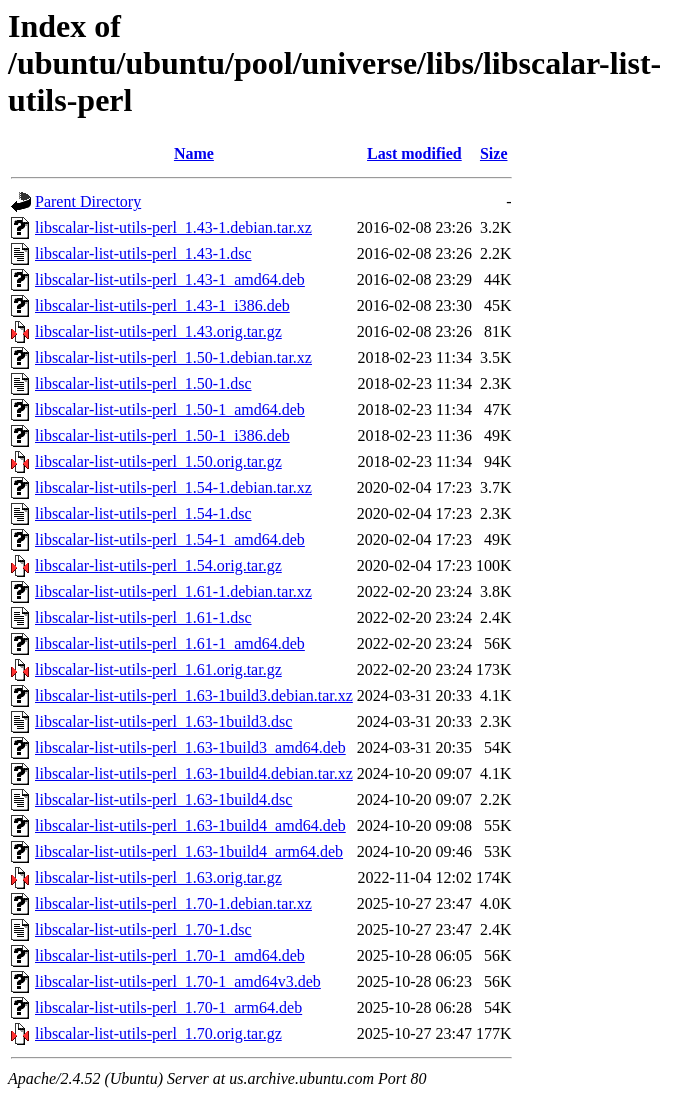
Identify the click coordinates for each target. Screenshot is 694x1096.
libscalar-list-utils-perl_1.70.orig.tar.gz (158, 1033)
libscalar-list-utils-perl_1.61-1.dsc (143, 617)
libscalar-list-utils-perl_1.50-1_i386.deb (162, 435)
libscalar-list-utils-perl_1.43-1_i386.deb (162, 305)
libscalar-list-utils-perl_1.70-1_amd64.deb (170, 955)
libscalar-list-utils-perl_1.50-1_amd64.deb (170, 409)
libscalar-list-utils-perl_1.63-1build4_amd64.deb (190, 825)
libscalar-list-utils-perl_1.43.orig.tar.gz (158, 331)
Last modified (414, 153)
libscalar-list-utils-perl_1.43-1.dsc (143, 253)
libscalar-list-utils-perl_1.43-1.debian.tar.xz (173, 227)
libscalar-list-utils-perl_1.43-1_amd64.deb (170, 279)
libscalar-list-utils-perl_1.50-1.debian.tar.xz (173, 357)
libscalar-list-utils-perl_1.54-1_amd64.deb (170, 539)
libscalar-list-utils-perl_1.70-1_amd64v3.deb (178, 981)
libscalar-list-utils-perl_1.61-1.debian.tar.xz (173, 591)
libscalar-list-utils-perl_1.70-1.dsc (143, 929)
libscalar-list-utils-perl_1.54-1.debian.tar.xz (173, 487)
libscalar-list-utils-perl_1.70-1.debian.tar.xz (173, 903)
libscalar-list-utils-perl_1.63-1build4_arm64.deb (189, 851)
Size (494, 153)
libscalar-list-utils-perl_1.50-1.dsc (143, 383)
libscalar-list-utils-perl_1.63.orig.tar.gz (158, 877)
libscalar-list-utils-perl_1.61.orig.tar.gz (158, 669)
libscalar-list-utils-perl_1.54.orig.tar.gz (158, 565)
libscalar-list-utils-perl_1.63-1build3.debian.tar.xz (194, 695)
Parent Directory (88, 201)
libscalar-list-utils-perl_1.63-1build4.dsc (163, 799)
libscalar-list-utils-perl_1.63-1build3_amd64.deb (190, 747)
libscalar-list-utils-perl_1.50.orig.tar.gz (158, 461)
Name (194, 153)
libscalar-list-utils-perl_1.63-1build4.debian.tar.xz (194, 773)
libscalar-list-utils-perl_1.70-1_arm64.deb (168, 1007)
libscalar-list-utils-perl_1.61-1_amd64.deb (170, 643)
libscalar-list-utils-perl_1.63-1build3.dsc (163, 721)
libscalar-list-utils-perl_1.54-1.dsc (143, 513)
